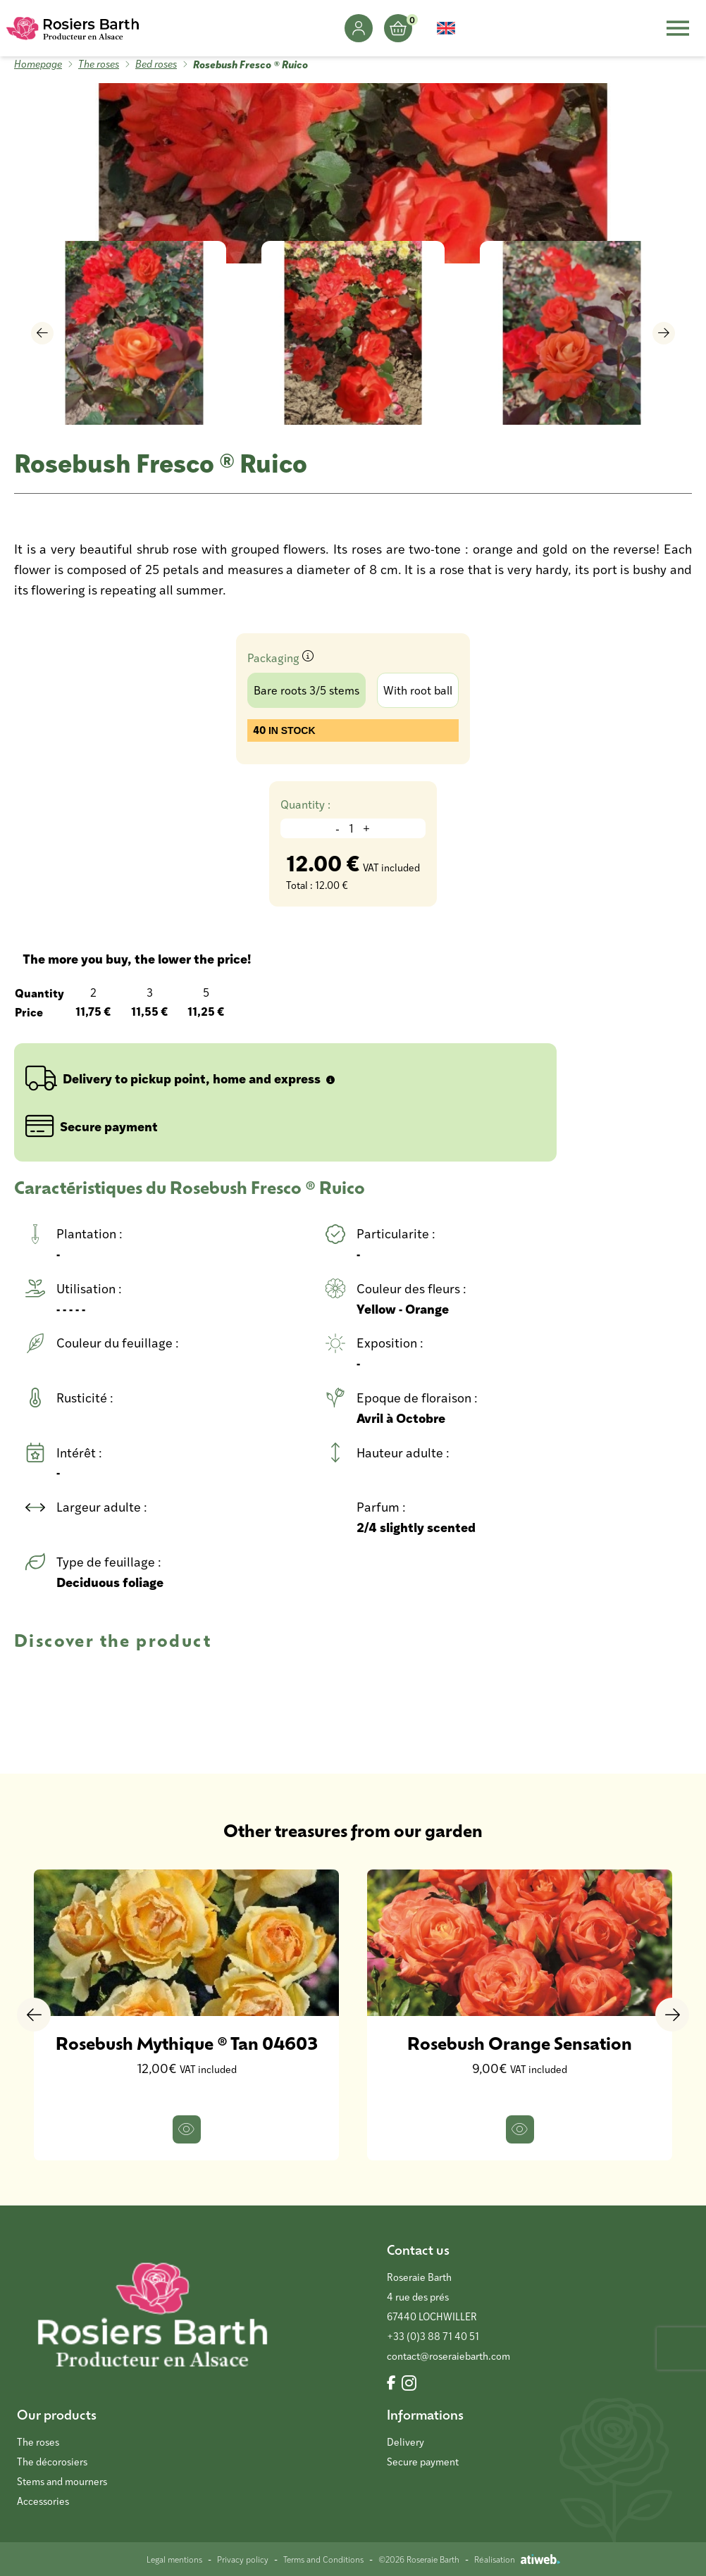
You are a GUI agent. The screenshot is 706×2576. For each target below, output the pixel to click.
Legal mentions (174, 2559)
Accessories (43, 2501)
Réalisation (517, 2559)
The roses (98, 63)
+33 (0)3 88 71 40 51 (433, 2336)
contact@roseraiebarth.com (448, 2356)
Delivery (405, 2442)
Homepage (38, 63)
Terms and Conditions (323, 2559)
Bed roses (156, 63)
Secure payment (423, 2461)
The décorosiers (52, 2461)
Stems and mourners (62, 2481)
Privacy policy (242, 2559)
